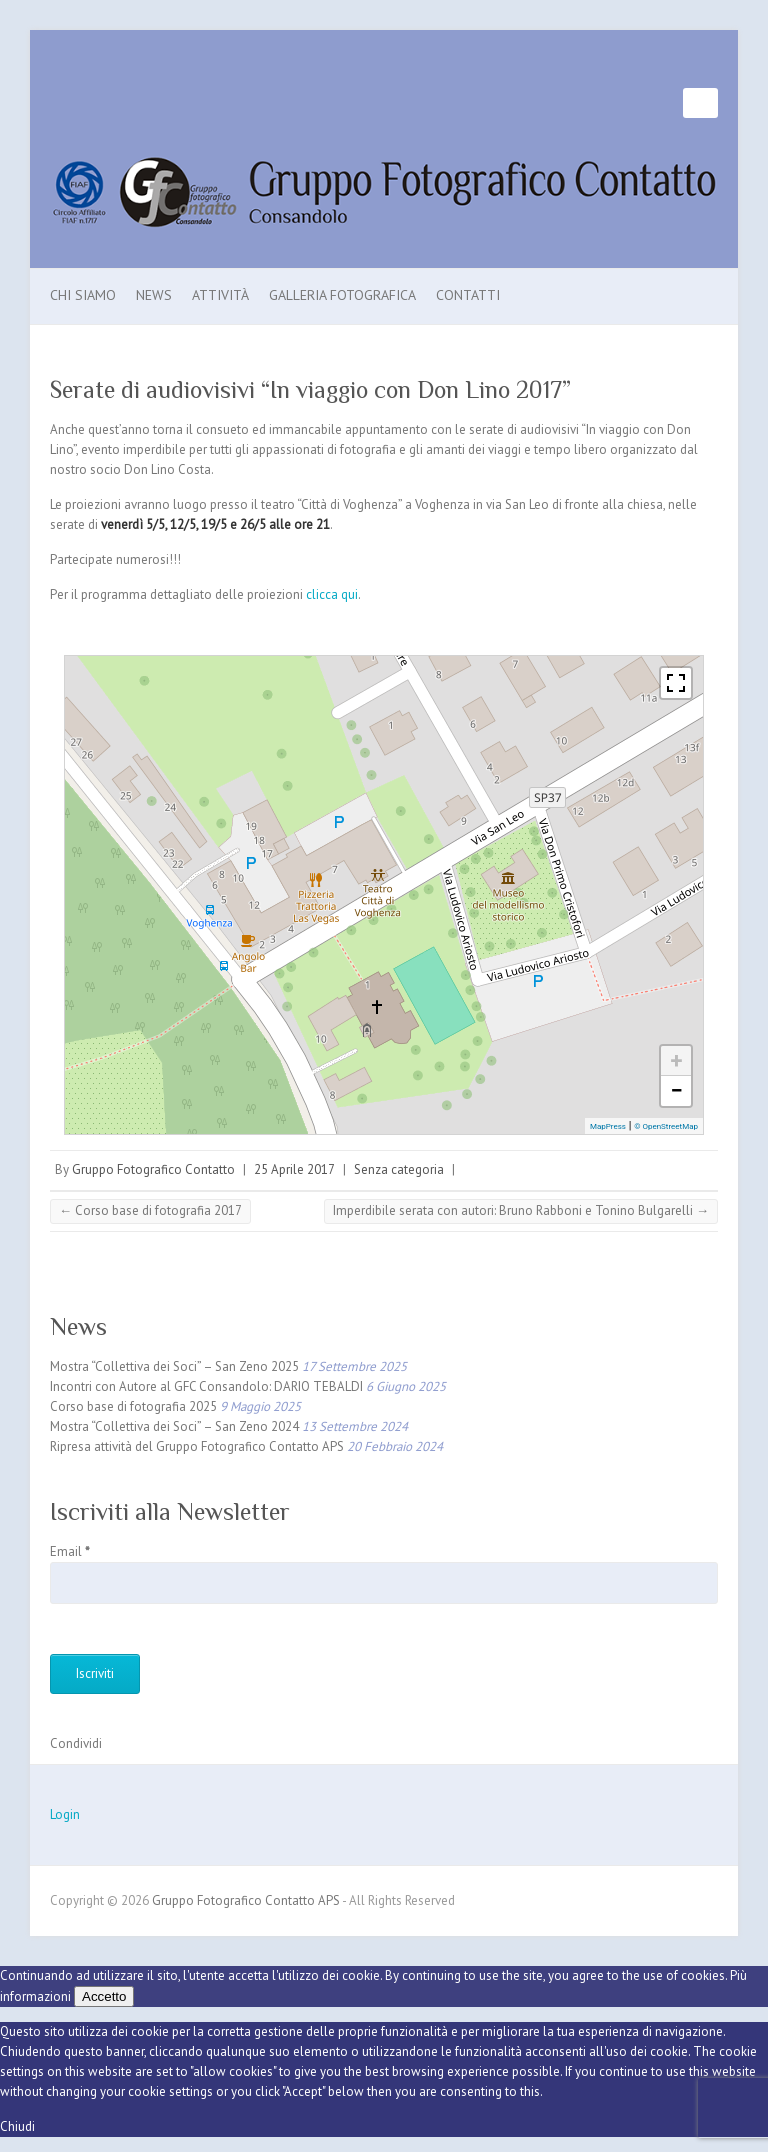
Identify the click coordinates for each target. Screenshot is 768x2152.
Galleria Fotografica (342, 295)
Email (70, 1551)
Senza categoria (399, 1169)
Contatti (468, 295)
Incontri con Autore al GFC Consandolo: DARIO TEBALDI (206, 1386)
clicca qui (332, 594)
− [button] (676, 1090)
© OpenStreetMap (666, 1126)
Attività (220, 295)
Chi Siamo (83, 295)
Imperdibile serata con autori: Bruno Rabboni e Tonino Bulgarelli (521, 1210)
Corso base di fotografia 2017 (150, 1210)
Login (65, 1814)
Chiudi (17, 2126)
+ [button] (677, 1060)
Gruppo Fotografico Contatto (153, 1169)
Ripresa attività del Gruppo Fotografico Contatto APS (197, 1446)
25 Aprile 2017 (294, 1169)
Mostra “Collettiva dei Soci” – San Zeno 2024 (174, 1426)
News (154, 295)
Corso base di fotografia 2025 (133, 1406)
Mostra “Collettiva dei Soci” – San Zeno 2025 (174, 1366)
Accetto (104, 1996)
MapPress (608, 1126)
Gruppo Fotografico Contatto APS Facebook (668, 103)
